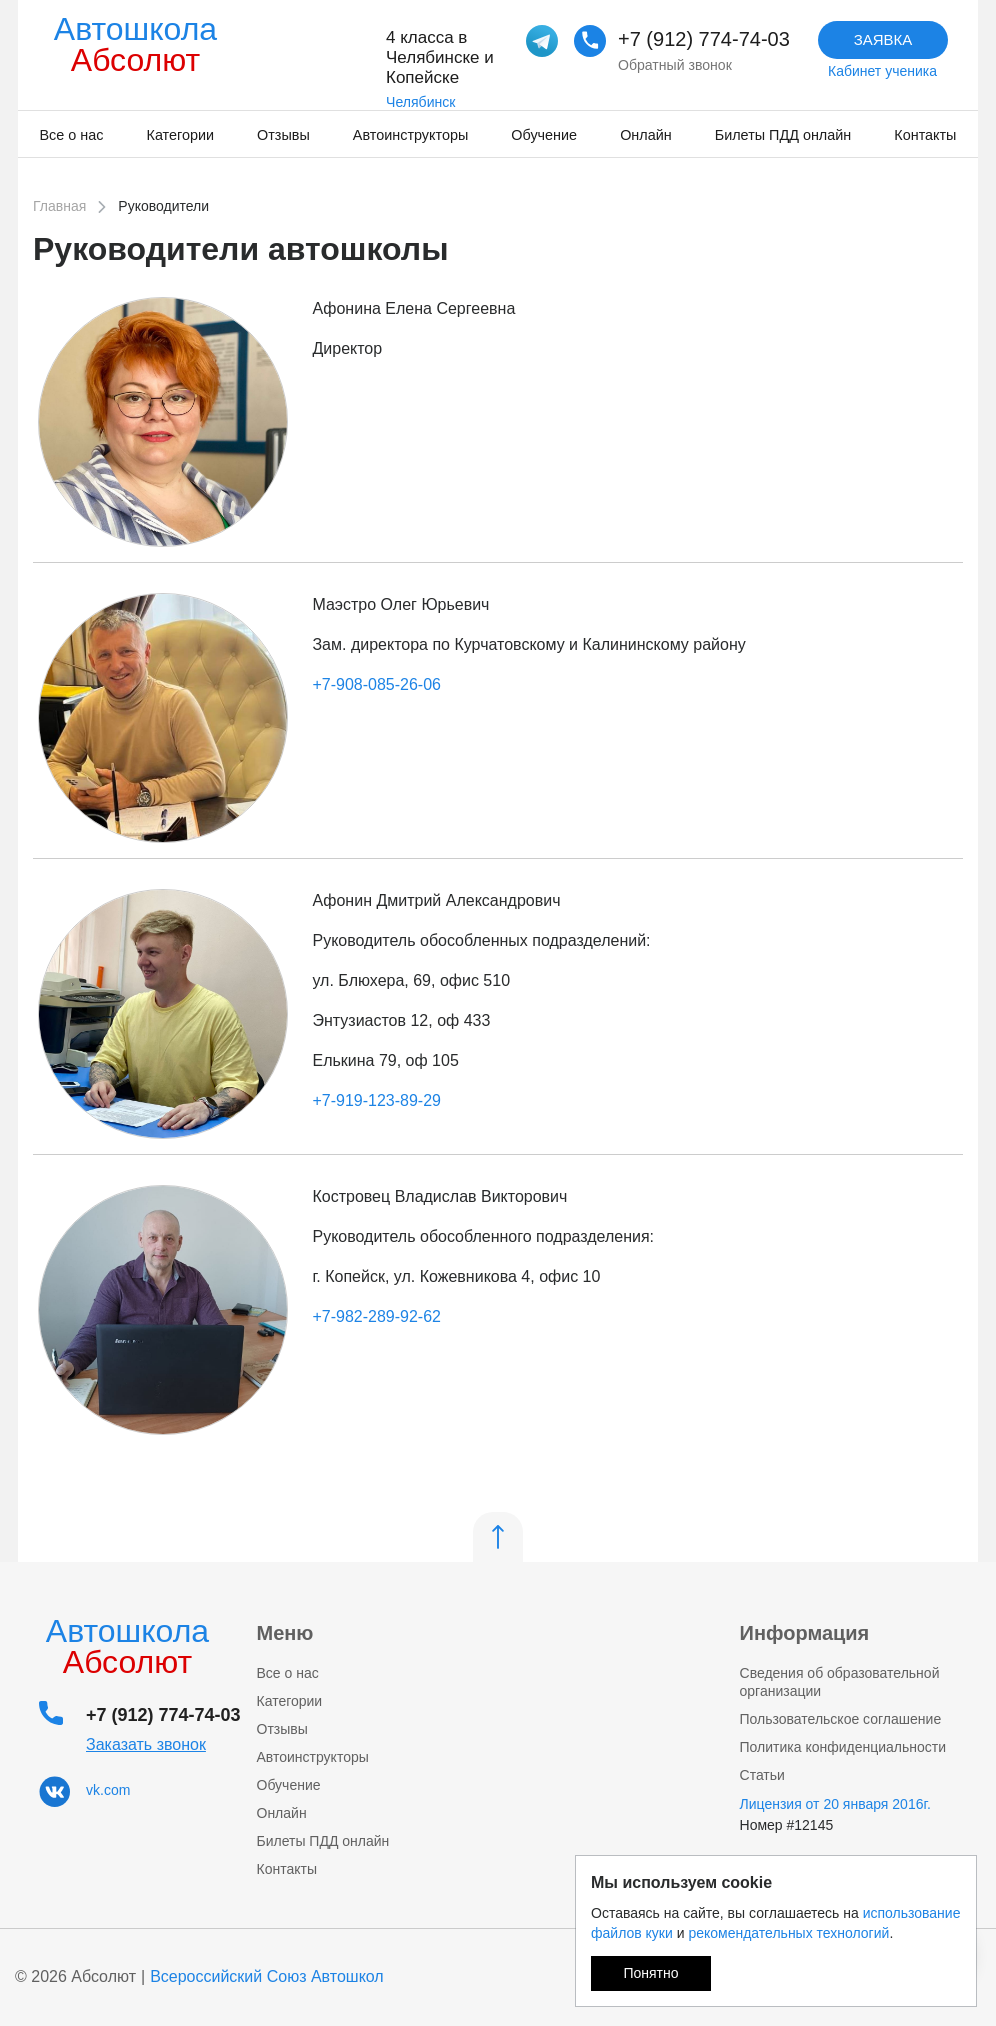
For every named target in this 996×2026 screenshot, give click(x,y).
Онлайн (646, 135)
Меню (285, 1633)
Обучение (544, 135)
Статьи (762, 1775)
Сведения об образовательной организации (840, 1682)
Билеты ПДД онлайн (783, 135)
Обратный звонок (675, 65)
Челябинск (420, 102)
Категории (181, 135)
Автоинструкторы (410, 135)
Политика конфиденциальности (843, 1747)
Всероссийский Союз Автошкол (267, 1976)
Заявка (883, 39)
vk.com (108, 1790)
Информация (805, 1633)
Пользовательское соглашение (841, 1719)
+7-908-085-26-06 (376, 684)
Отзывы (283, 135)
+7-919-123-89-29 (376, 1100)
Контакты (925, 135)
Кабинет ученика (882, 71)
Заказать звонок (146, 1744)
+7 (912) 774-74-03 (704, 39)
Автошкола (135, 44)
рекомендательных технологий (788, 1933)
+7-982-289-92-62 (376, 1316)
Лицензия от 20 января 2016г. (835, 1804)
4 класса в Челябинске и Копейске (440, 57)
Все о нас (72, 135)
